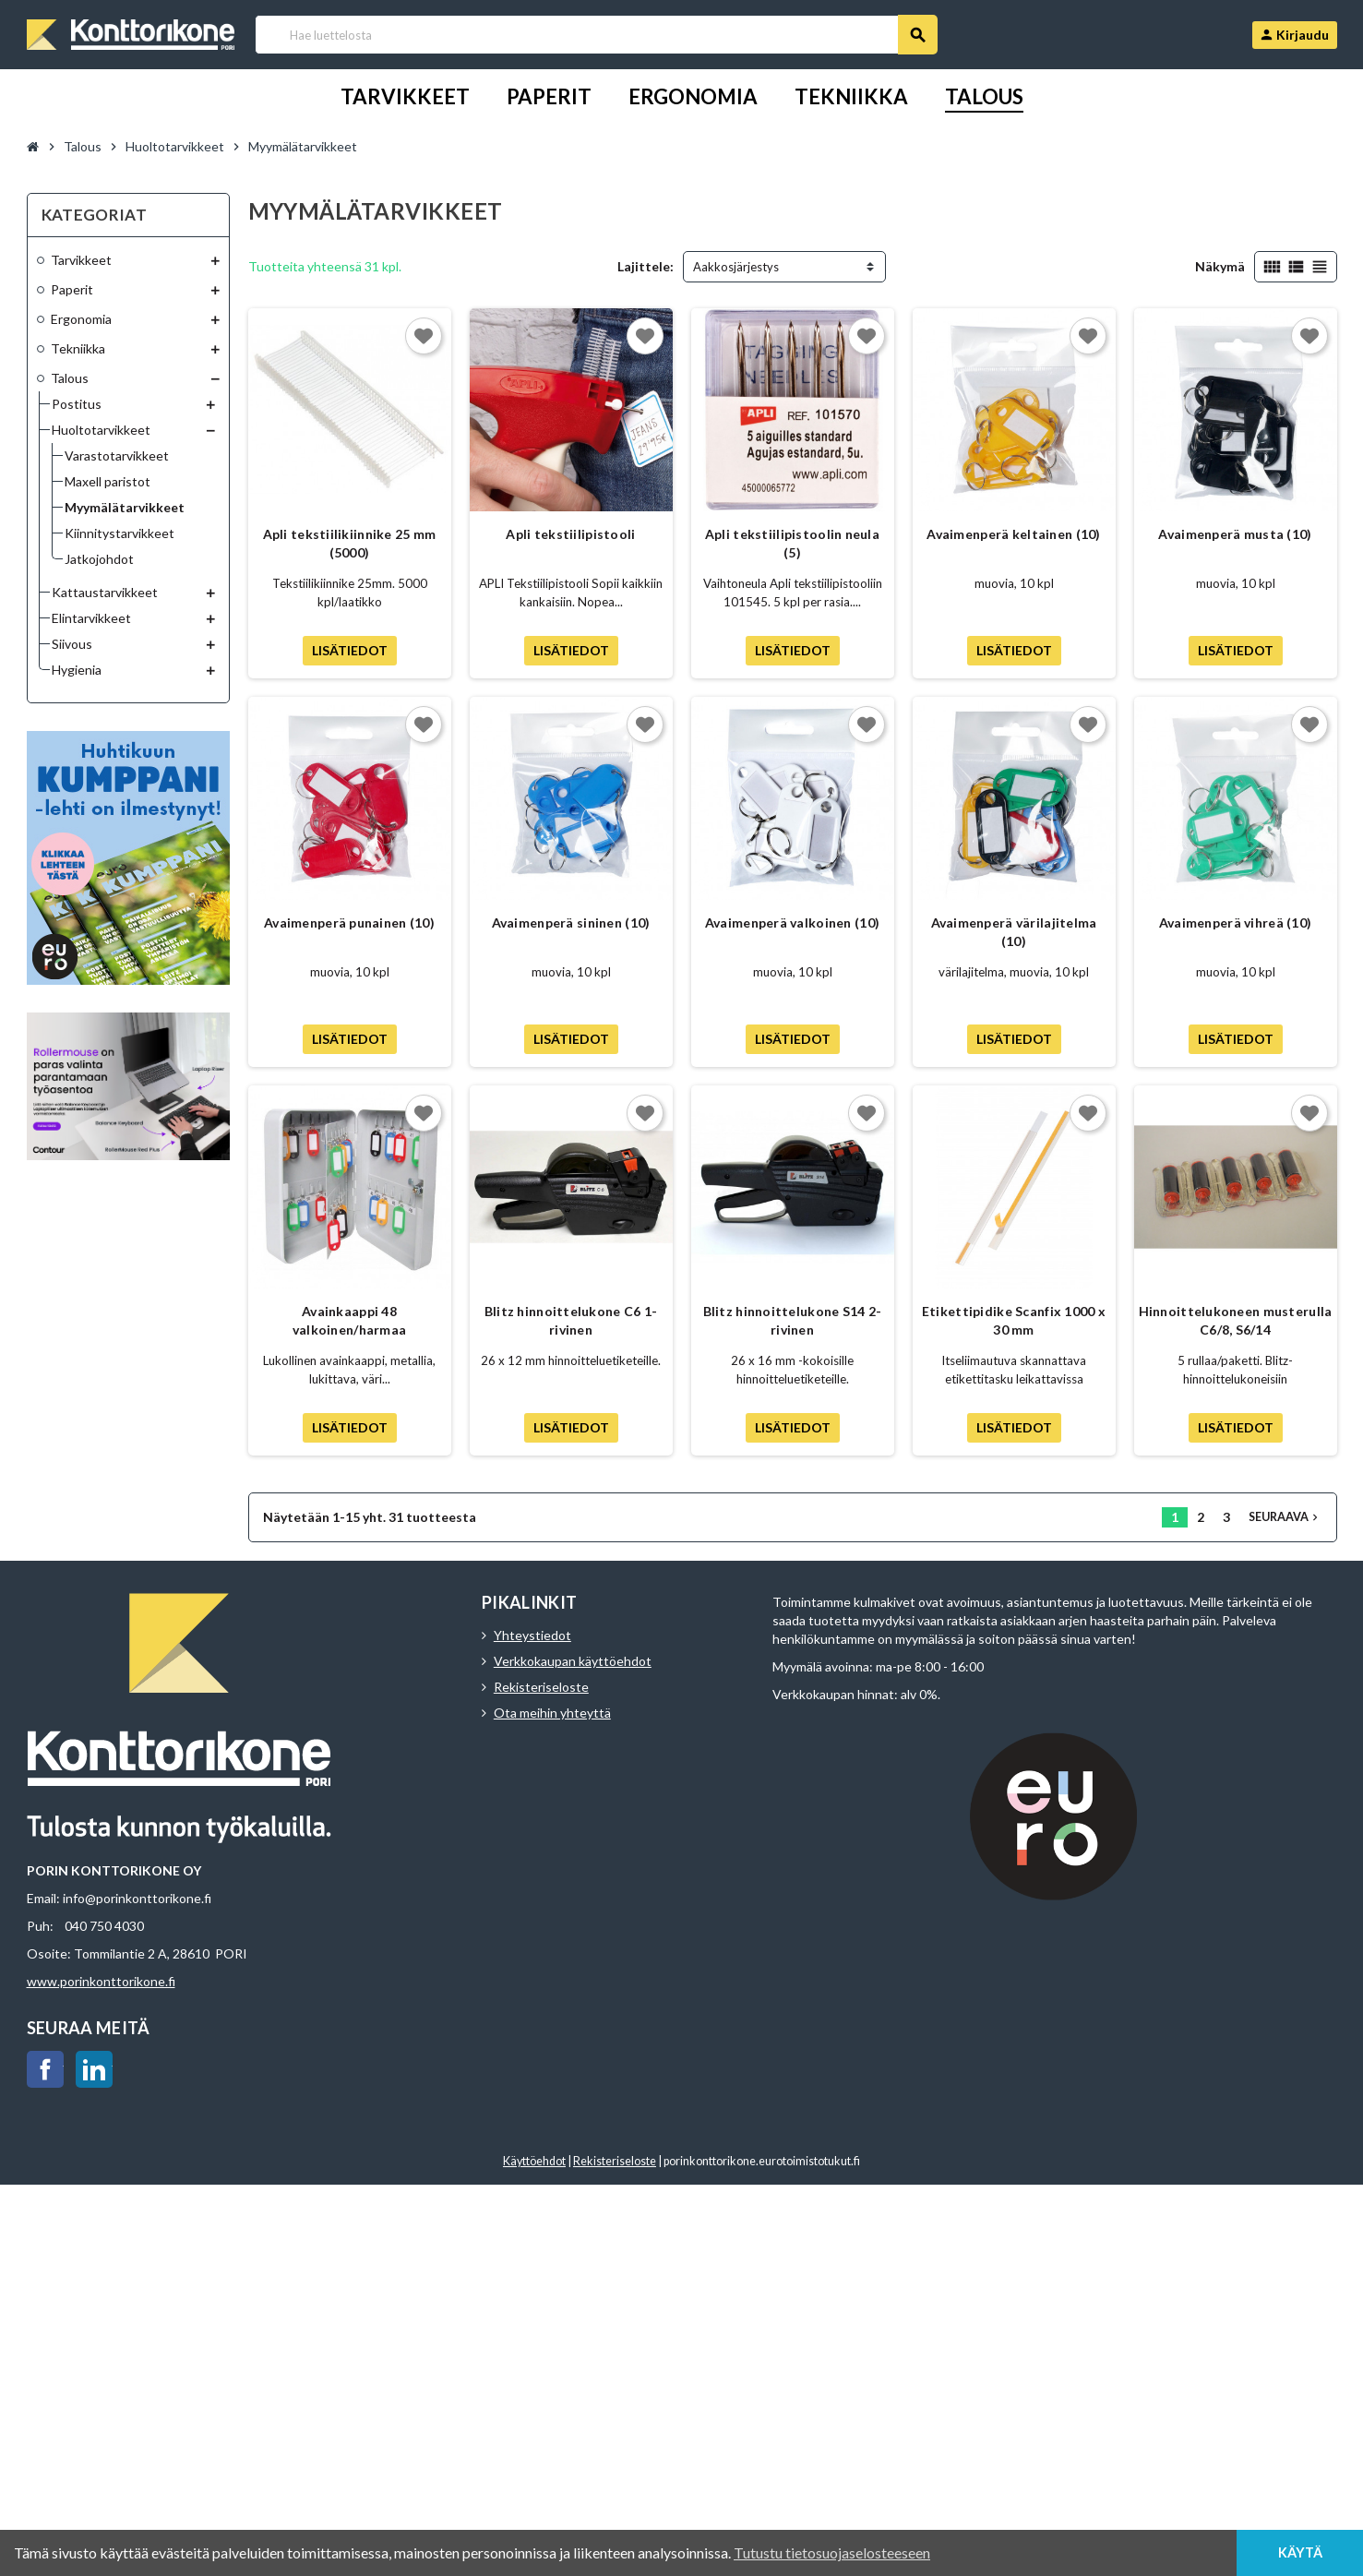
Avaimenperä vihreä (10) (1235, 922)
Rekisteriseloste (541, 1687)
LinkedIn (94, 2069)
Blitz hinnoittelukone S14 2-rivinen (792, 1320)
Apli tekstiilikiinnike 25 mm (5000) (349, 543)
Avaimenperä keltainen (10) (1013, 534)
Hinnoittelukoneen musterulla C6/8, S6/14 (1236, 1320)
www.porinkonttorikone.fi (101, 1981)
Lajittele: (645, 266)
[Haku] (596, 34)
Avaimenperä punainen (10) (349, 922)
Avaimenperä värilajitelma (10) (1014, 932)
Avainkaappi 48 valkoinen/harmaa (349, 1320)
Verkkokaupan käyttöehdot (573, 1661)
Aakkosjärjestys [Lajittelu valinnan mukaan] (736, 266)
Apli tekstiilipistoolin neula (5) (792, 543)
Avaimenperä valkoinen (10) (792, 922)
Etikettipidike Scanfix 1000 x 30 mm (1014, 1320)
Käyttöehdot (534, 2161)
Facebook (45, 2069)
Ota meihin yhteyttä (552, 1712)
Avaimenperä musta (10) (1234, 534)
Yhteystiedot (532, 1635)
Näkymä (1220, 266)
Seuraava (1285, 1517)
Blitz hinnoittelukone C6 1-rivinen (571, 1320)
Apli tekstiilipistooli (570, 534)
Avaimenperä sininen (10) (571, 922)
